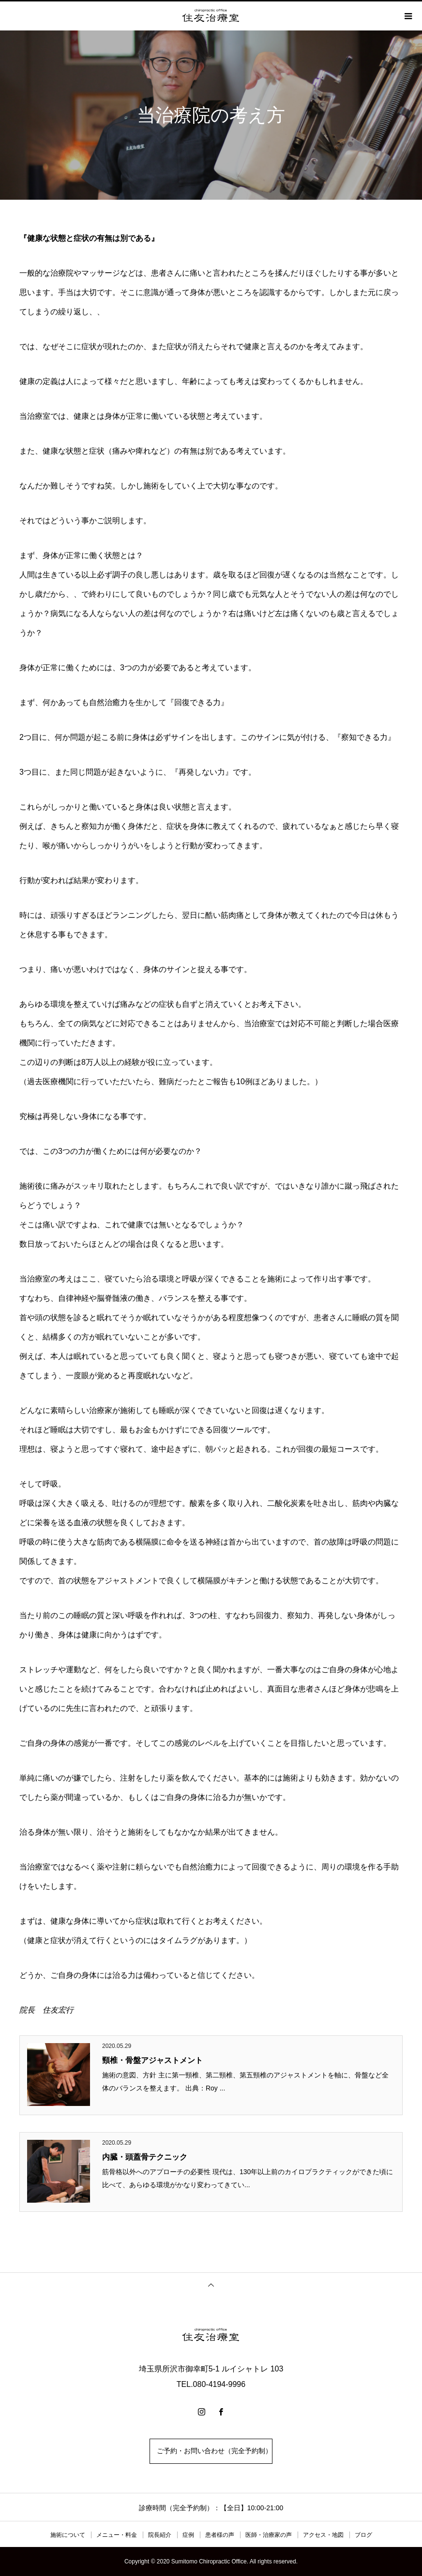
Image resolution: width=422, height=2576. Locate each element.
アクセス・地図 (323, 2535)
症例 (188, 2535)
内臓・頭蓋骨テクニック (144, 2157)
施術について (67, 2535)
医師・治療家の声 (268, 2535)
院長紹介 (159, 2535)
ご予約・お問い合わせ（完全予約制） (211, 2451)
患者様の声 (219, 2535)
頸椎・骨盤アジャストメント (152, 2060)
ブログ (363, 2535)
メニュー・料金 (116, 2535)
